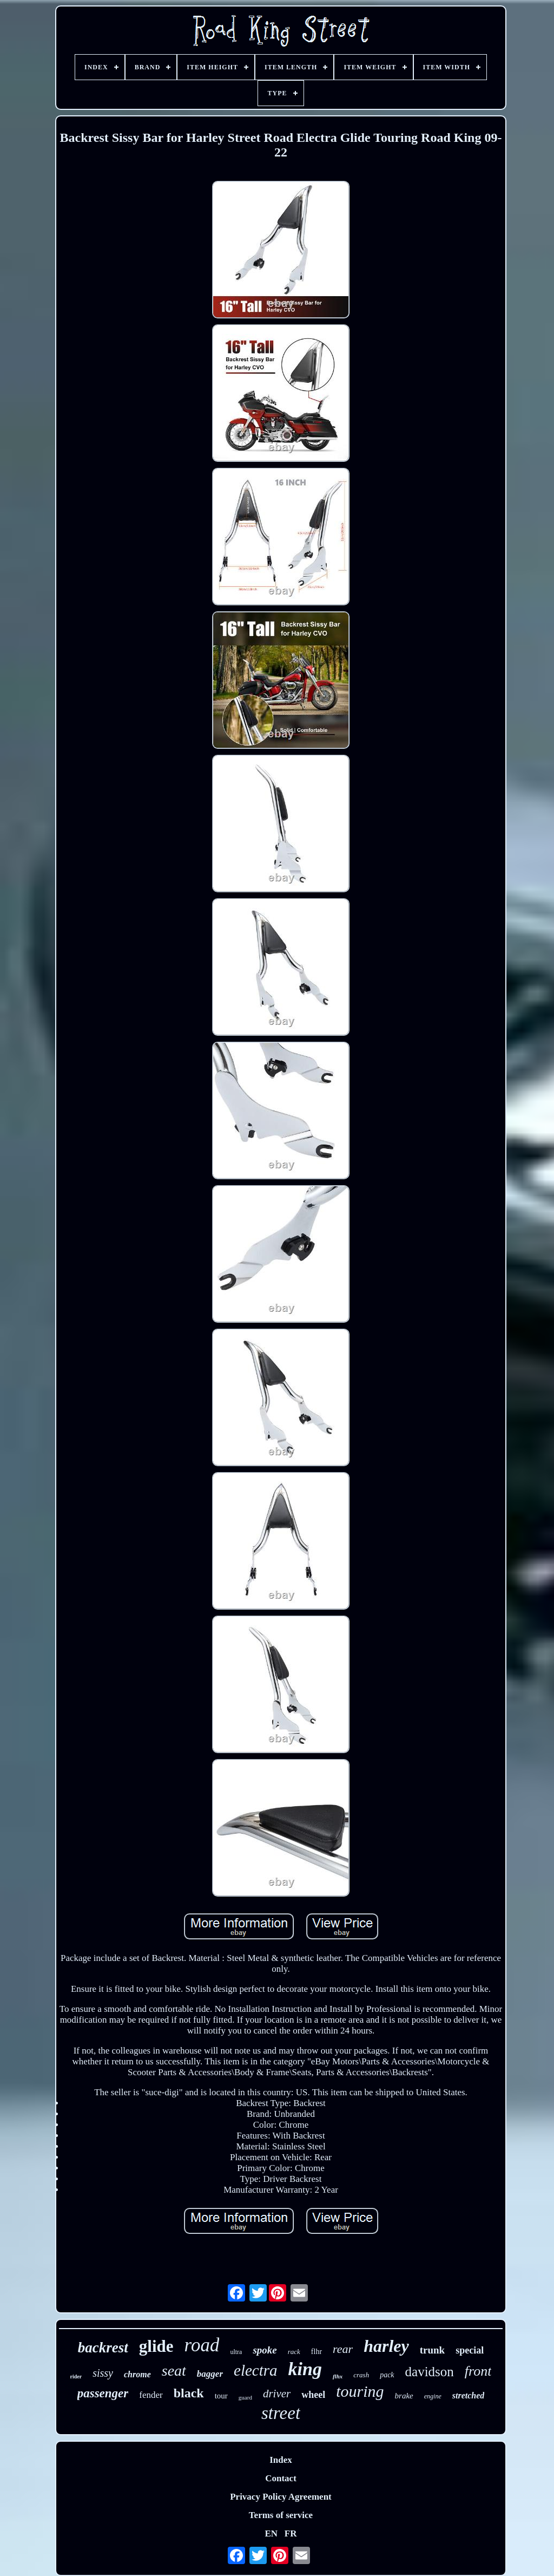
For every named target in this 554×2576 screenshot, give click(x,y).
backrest (103, 2347)
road (202, 2345)
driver (277, 2393)
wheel (313, 2394)
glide (156, 2346)
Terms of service (281, 2515)
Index (280, 2460)
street (280, 2413)
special (470, 2350)
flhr (316, 2352)
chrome (137, 2374)
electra (256, 2370)
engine (432, 2396)
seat (174, 2370)
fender (150, 2395)
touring (360, 2391)
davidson (429, 2371)
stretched (468, 2395)
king (305, 2369)
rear (343, 2349)
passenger (103, 2393)
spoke (264, 2350)
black (189, 2393)
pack (387, 2375)
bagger (210, 2374)
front (478, 2371)
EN (271, 2533)
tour (221, 2395)
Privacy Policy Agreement (281, 2497)
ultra (236, 2352)
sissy (103, 2373)
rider (76, 2376)
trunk (432, 2350)
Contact (280, 2478)
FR (291, 2533)
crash (361, 2375)
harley (386, 2346)
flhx (337, 2376)
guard (245, 2397)
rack (294, 2352)
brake (404, 2395)
